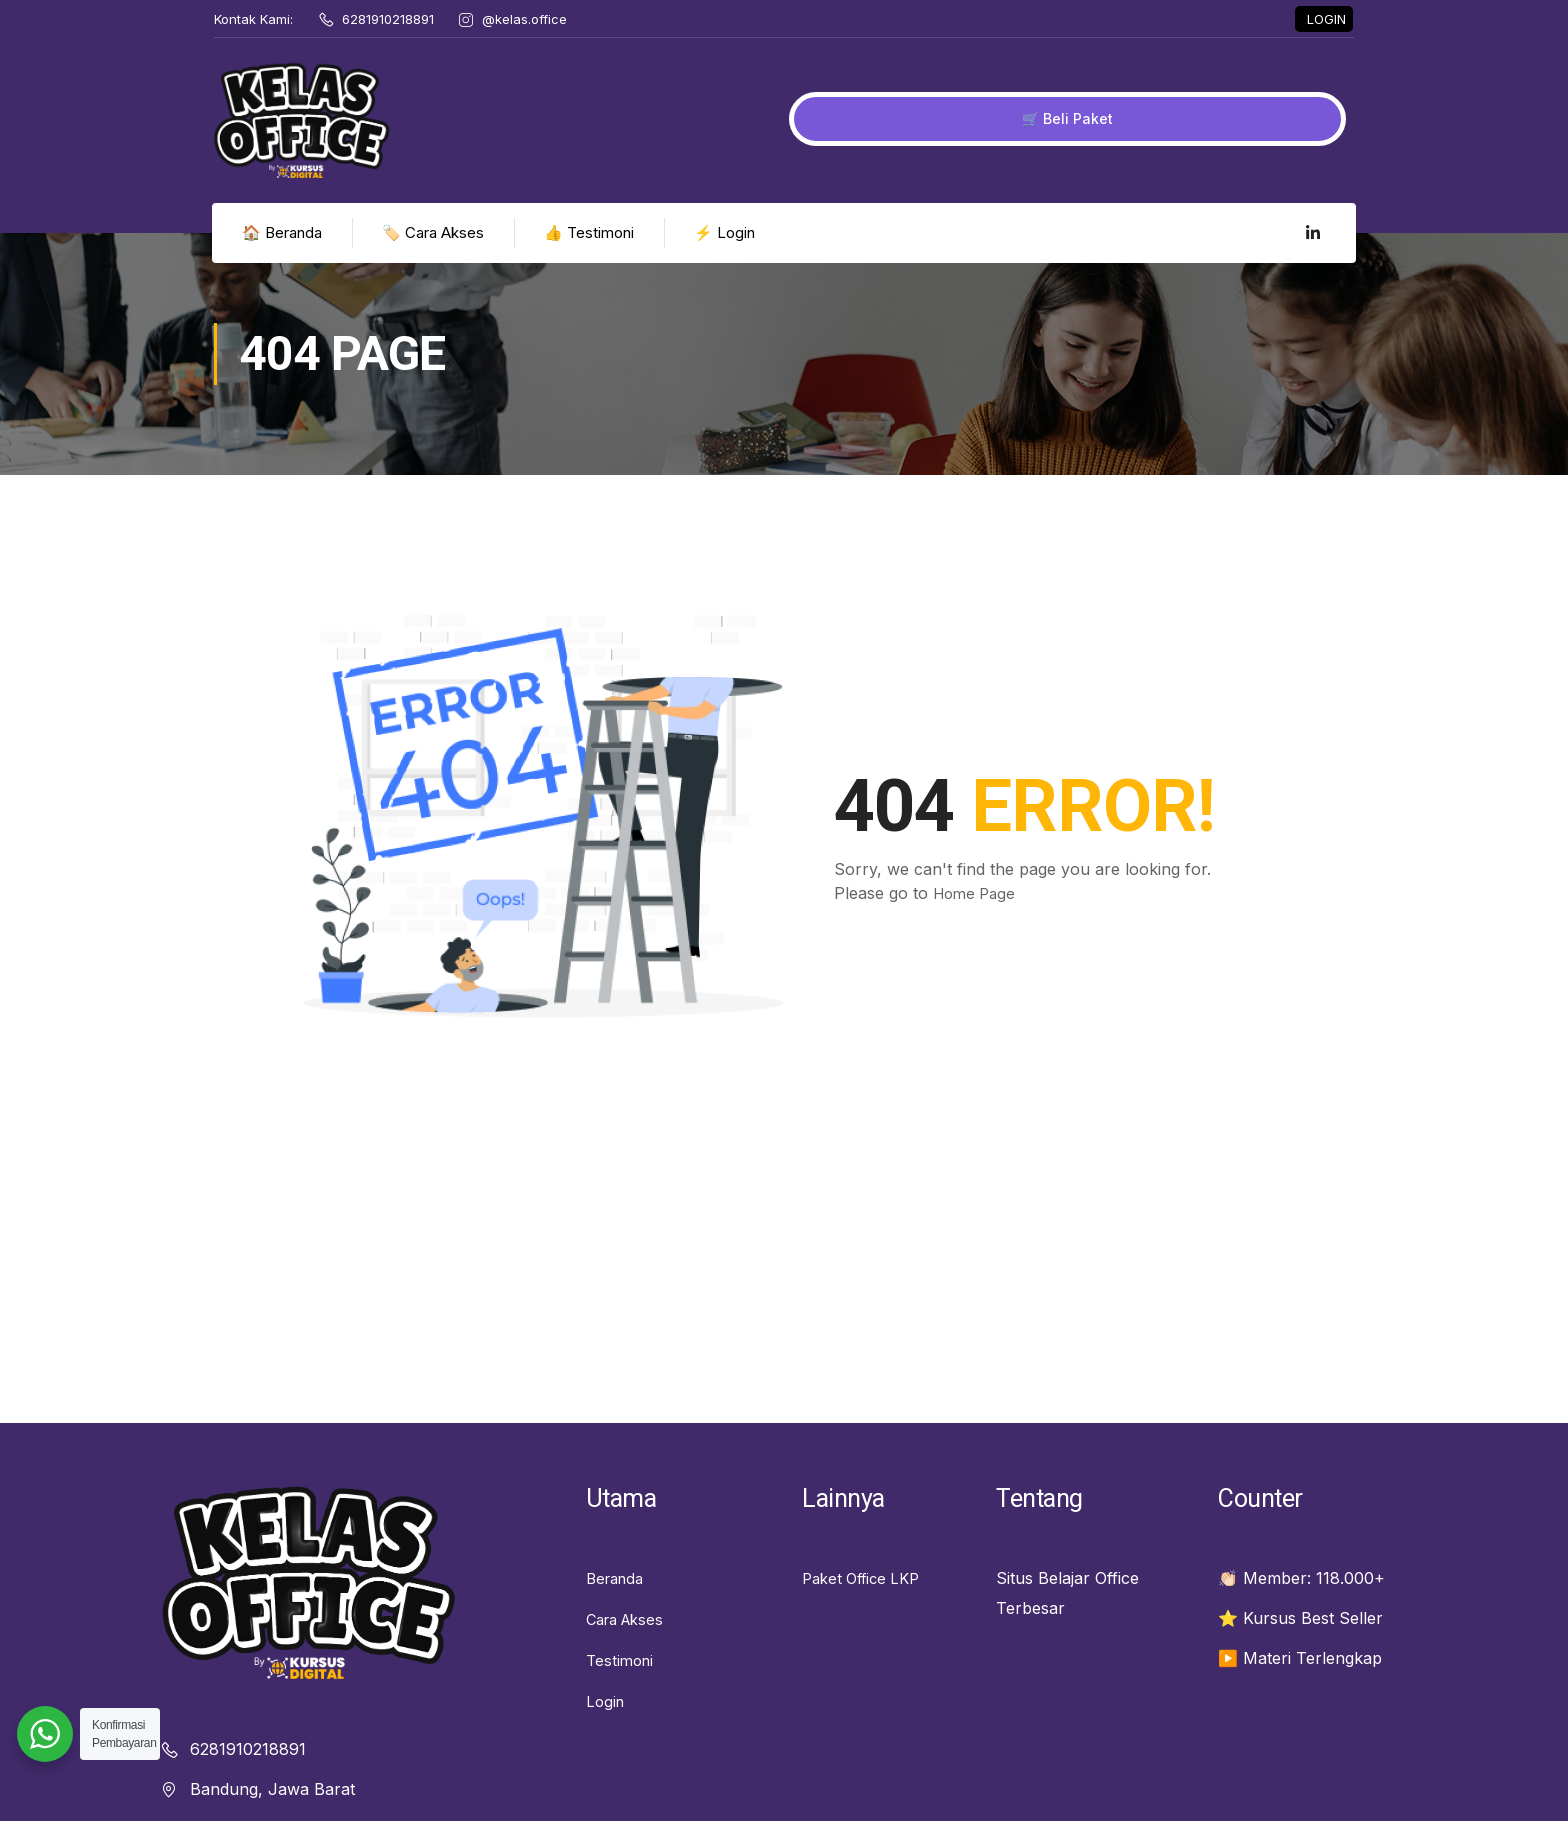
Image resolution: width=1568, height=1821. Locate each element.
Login (606, 1729)
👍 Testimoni (591, 264)
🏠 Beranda (284, 264)
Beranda (618, 1609)
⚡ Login (726, 264)
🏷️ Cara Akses (435, 264)
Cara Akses (629, 1649)
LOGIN (1326, 26)
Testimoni (622, 1689)
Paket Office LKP (866, 1609)
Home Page (977, 925)
